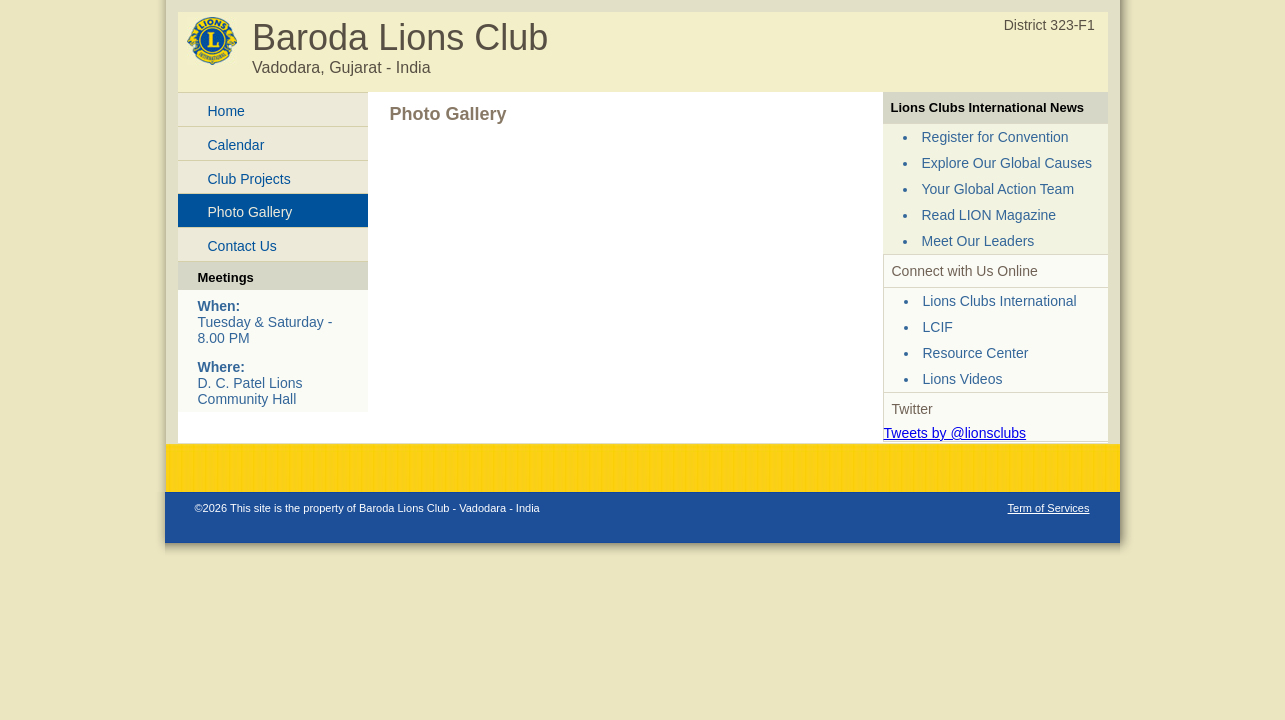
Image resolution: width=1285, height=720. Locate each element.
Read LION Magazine (989, 215)
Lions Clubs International (1000, 301)
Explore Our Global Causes (1007, 163)
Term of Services (1049, 508)
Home (226, 111)
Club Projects (249, 179)
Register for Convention (995, 137)
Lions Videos (963, 379)
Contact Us (242, 246)
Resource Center (976, 353)
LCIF (938, 327)
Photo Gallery (250, 212)
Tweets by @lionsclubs (955, 433)
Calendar (236, 145)
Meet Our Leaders (978, 241)
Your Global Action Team (998, 189)
